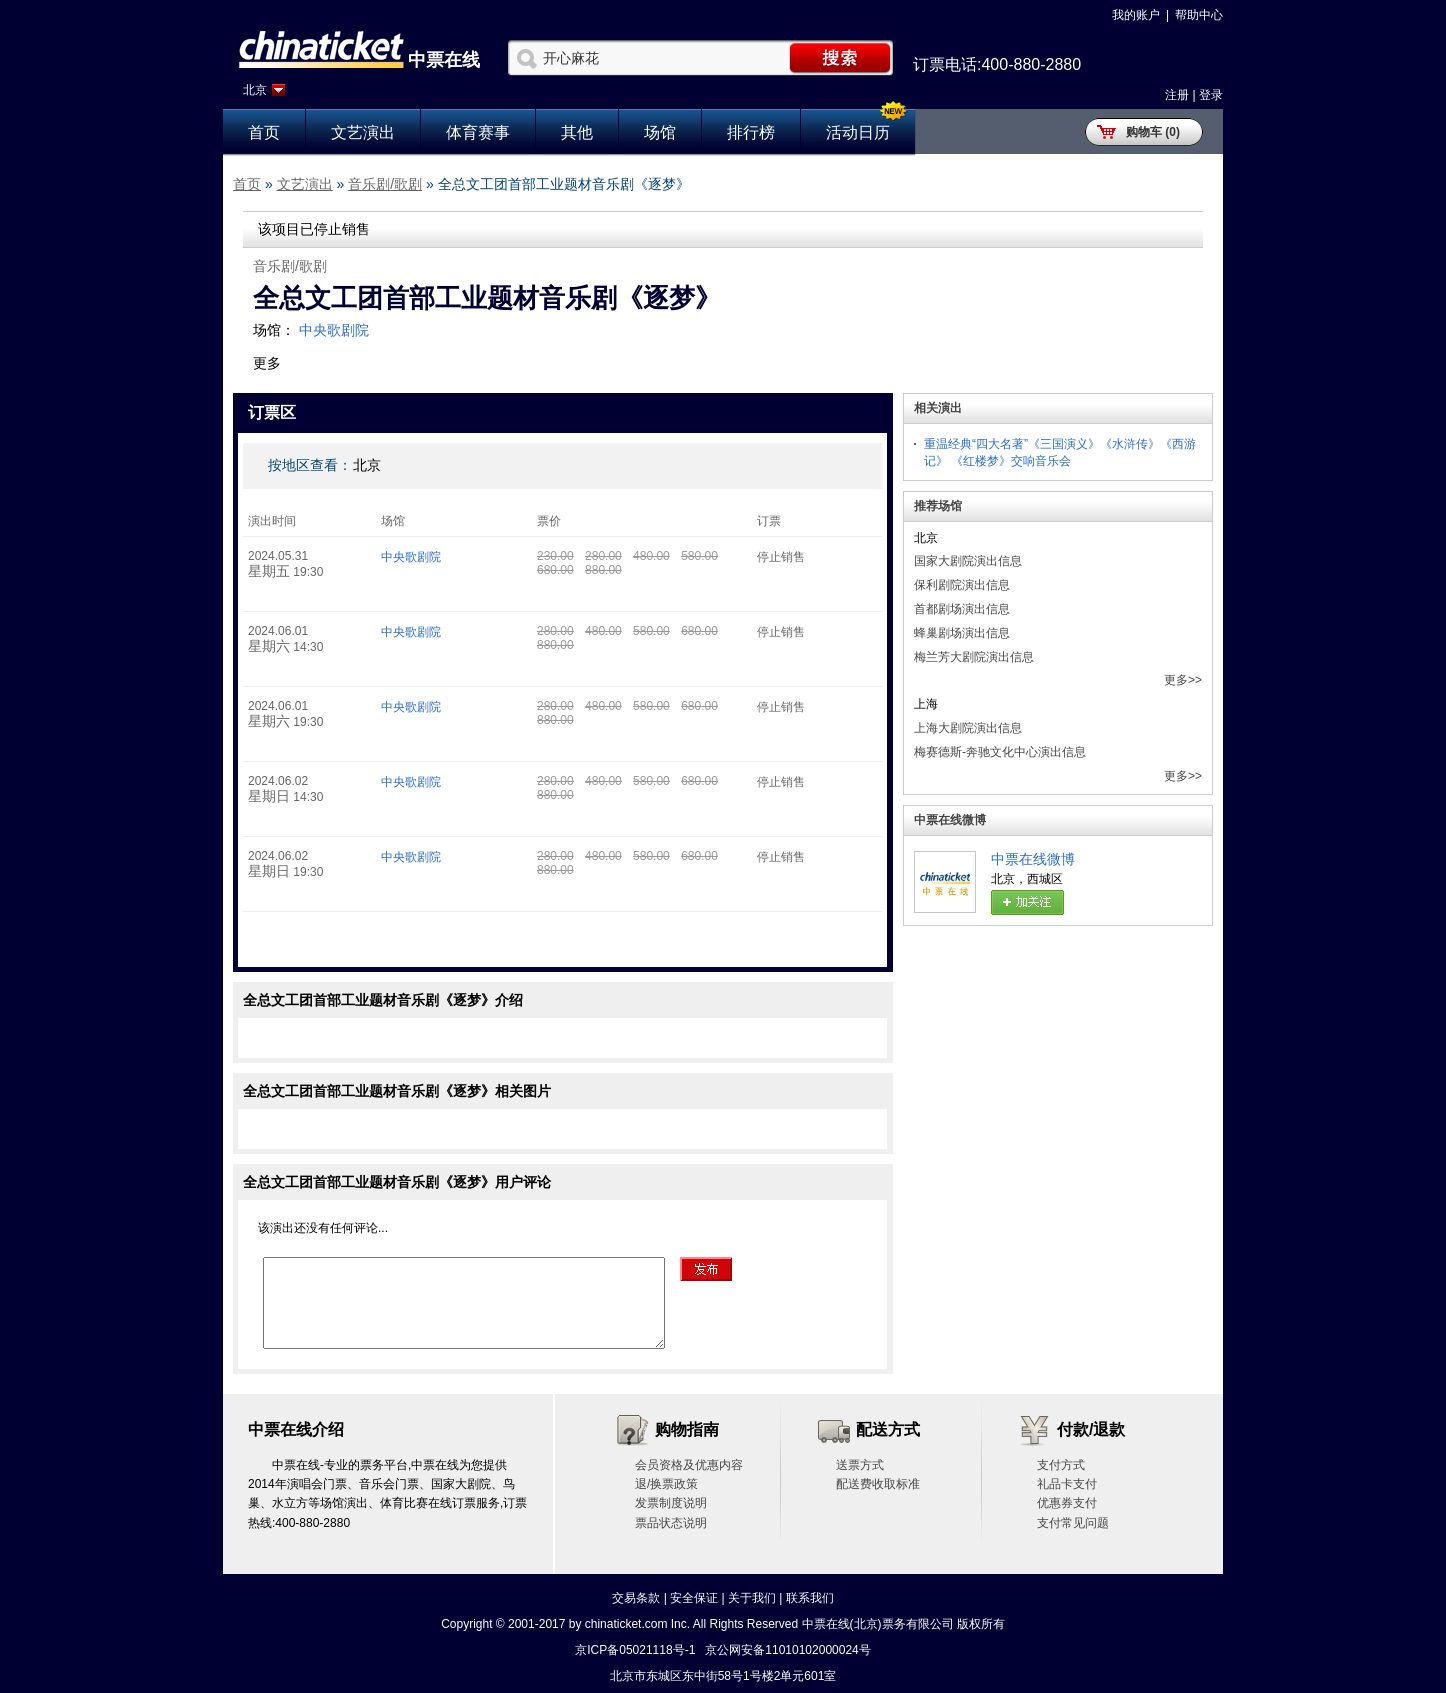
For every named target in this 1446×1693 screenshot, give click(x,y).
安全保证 (694, 1598)
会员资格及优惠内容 (689, 1465)
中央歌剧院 (334, 330)
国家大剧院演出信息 (968, 561)
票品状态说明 (671, 1523)
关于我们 (752, 1598)
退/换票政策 (666, 1484)
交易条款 (636, 1598)
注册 (1177, 95)
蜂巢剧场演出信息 (962, 633)
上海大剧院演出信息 (968, 728)
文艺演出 (363, 132)
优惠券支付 (1067, 1503)
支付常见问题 (1073, 1523)
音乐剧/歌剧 (385, 184)
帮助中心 (1199, 15)
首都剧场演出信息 (962, 609)
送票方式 (860, 1465)
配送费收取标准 (878, 1484)
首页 (264, 132)
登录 (1211, 95)
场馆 (660, 132)
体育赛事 (478, 132)
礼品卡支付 (1067, 1484)
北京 (255, 90)
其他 (577, 132)
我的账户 (1136, 15)
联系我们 (810, 1598)
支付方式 (1061, 1465)
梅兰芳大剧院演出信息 (974, 657)
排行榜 (751, 132)
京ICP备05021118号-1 (635, 1650)
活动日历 (858, 132)
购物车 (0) (1153, 132)
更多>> (1183, 680)
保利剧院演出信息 (962, 585)
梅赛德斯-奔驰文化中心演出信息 (1000, 752)
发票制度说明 (671, 1503)
